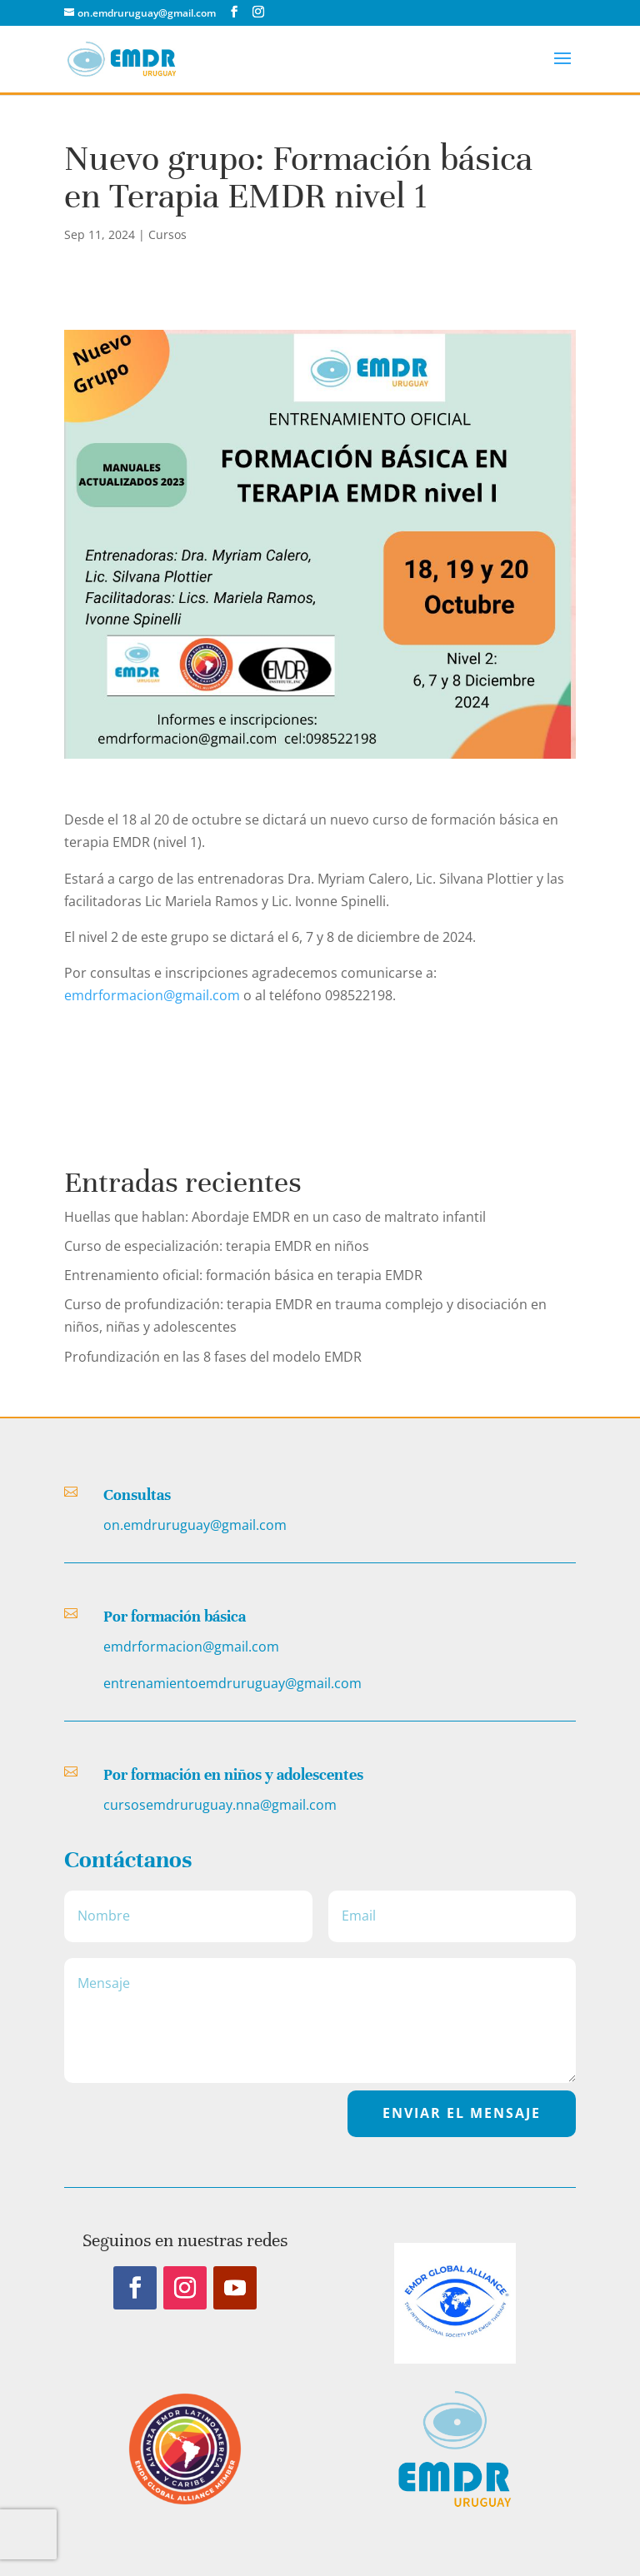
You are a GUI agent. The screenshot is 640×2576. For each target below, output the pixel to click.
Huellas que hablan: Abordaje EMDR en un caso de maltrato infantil (275, 1217)
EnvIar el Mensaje (461, 2113)
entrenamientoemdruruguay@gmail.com (232, 1683)
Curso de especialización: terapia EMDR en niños (216, 1246)
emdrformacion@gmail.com (152, 995)
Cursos (167, 234)
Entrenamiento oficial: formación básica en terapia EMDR (243, 1275)
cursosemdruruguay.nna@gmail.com (220, 1805)
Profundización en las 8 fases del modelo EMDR (213, 1357)
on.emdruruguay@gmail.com (195, 1525)
